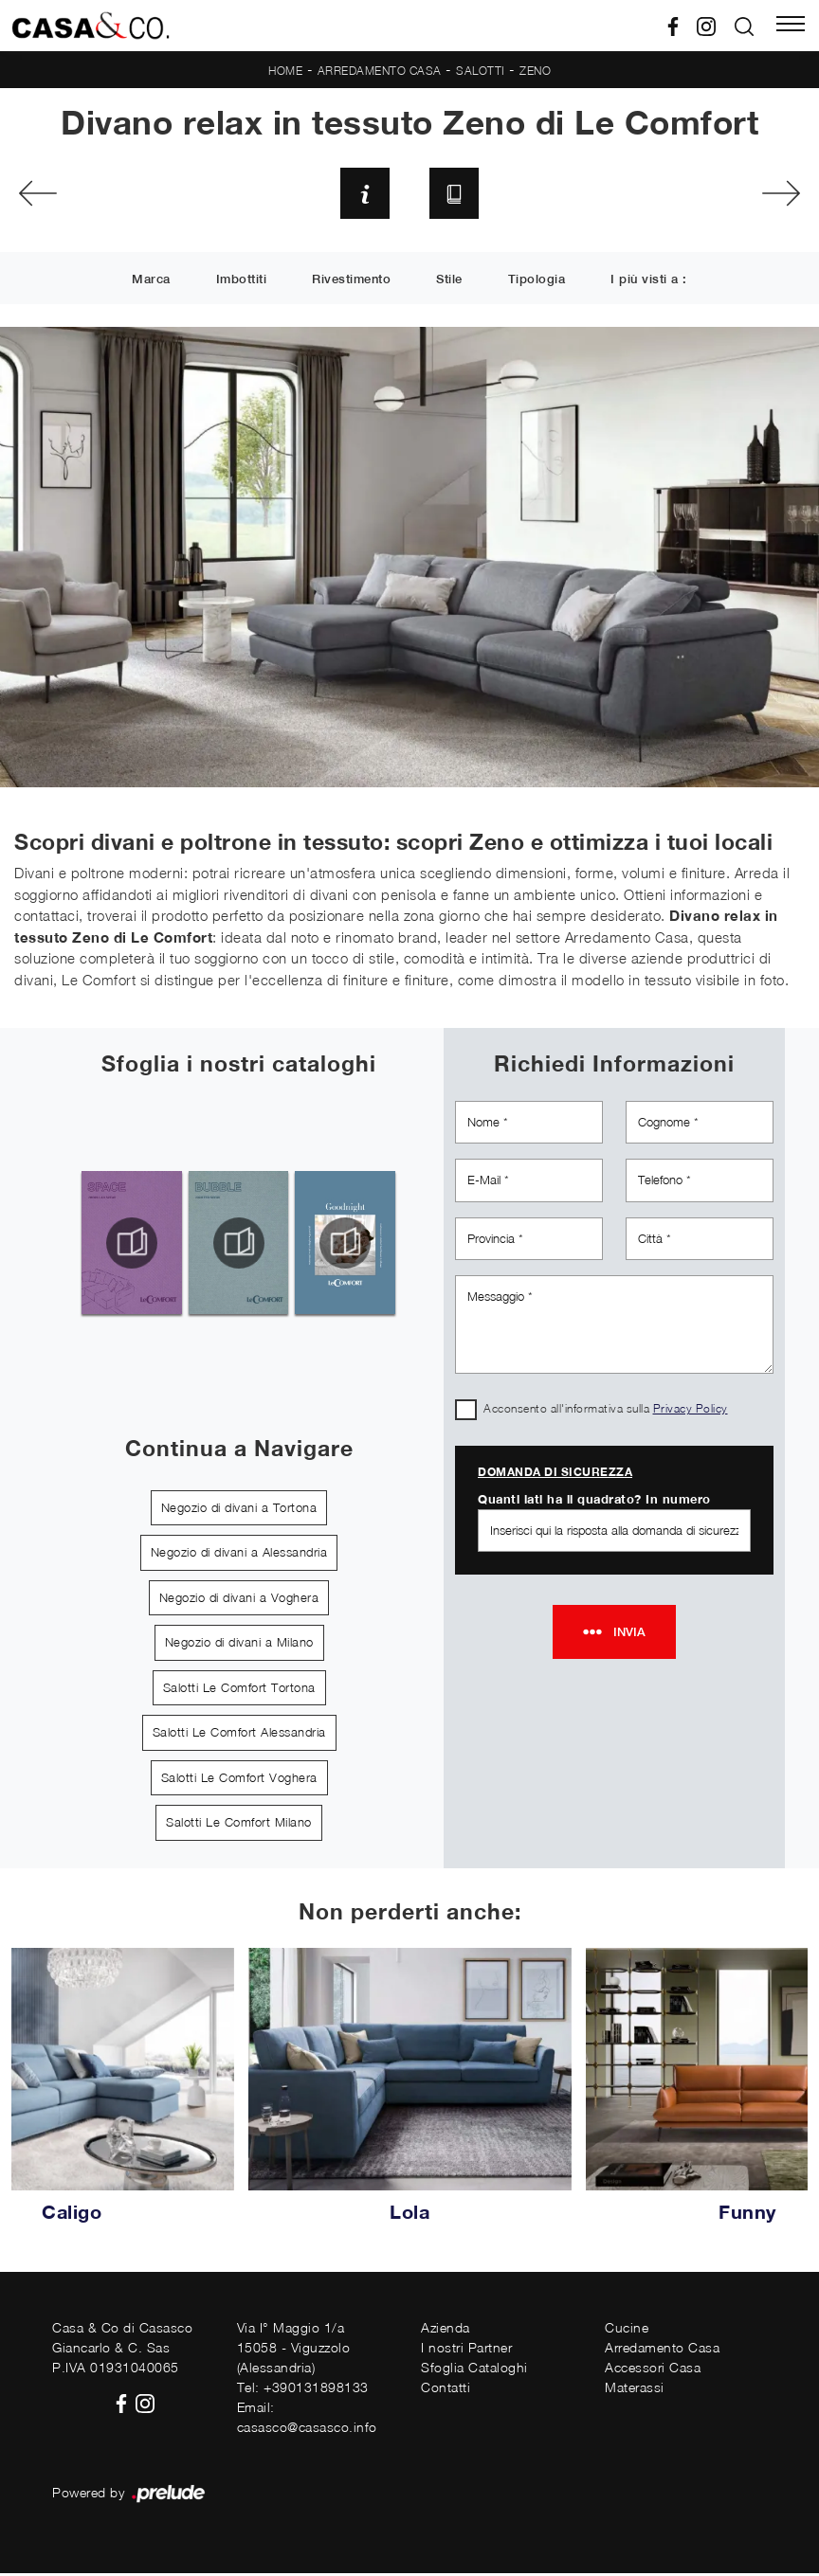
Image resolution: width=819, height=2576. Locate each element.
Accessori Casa (653, 2371)
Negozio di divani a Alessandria (239, 1555)
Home (285, 70)
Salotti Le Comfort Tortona (239, 1690)
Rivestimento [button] (351, 282)
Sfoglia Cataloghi (474, 2371)
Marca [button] (151, 282)
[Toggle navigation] (790, 25)
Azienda (445, 2331)
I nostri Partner (466, 2351)
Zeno (535, 70)
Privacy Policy (690, 1412)
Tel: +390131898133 (303, 2391)
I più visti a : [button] (648, 282)
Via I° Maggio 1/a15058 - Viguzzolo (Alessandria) (294, 2351)
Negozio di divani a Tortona (239, 1510)
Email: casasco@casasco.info (307, 2421)
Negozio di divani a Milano (239, 1645)
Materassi (634, 2391)
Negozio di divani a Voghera (239, 1600)
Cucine (626, 2331)
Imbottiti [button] (241, 282)
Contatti (445, 2391)
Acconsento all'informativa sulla (605, 1412)
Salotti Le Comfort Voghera (239, 1780)
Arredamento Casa (380, 70)
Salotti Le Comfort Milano (239, 1825)
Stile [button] (449, 282)
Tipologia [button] (537, 282)
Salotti (480, 70)
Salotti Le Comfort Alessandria (239, 1735)
